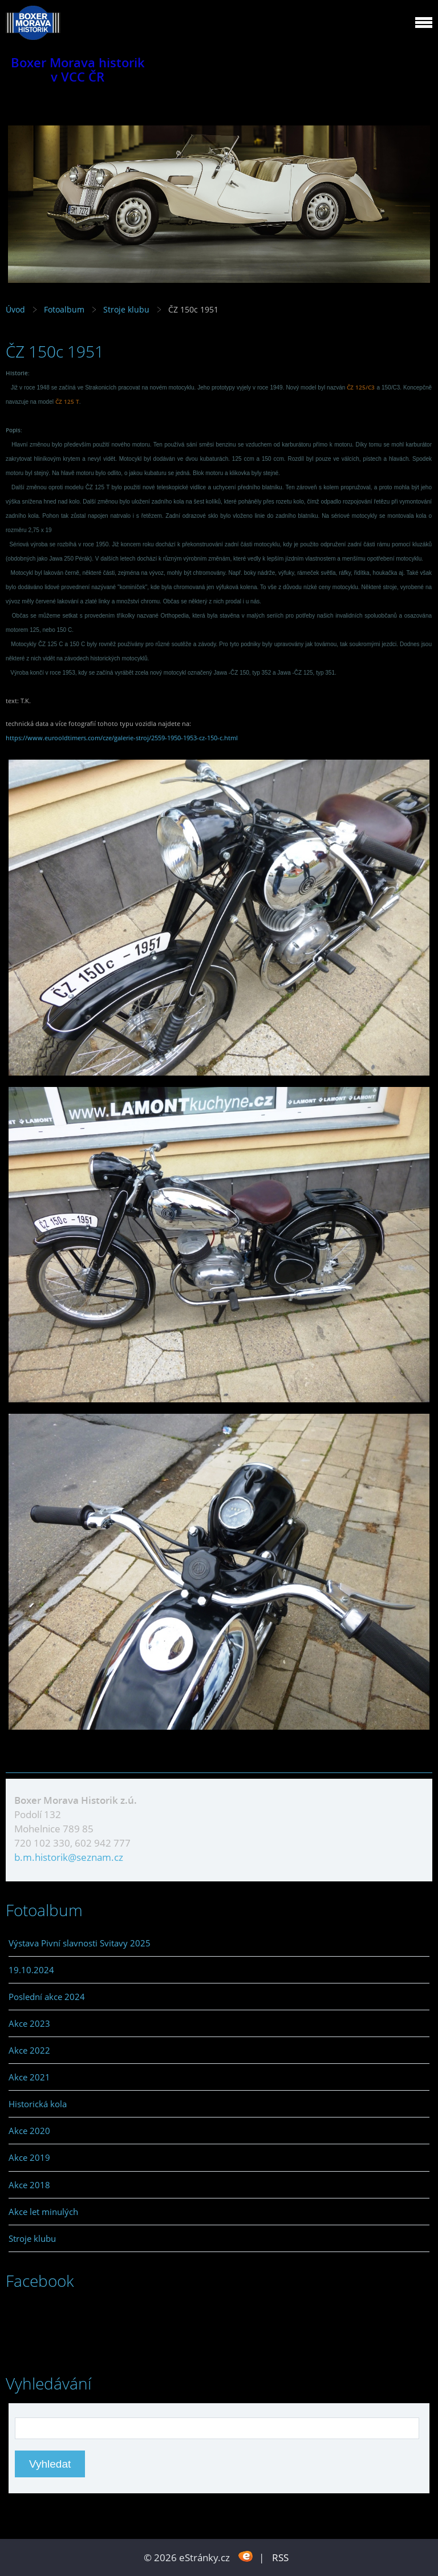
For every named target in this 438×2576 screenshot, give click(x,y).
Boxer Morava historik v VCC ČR (78, 70)
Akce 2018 (29, 2184)
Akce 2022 (29, 2050)
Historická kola (38, 2104)
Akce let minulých (43, 2211)
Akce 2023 (29, 2023)
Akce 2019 (29, 2157)
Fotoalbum (64, 309)
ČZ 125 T (67, 401)
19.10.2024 (31, 1969)
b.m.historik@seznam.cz (68, 1857)
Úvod (15, 309)
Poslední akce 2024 (47, 1996)
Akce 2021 (29, 2077)
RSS (280, 2557)
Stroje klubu (126, 309)
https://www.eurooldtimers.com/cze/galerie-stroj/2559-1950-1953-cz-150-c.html (122, 738)
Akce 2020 (29, 2130)
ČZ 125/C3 (361, 387)
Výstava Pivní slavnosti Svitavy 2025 (80, 1943)
